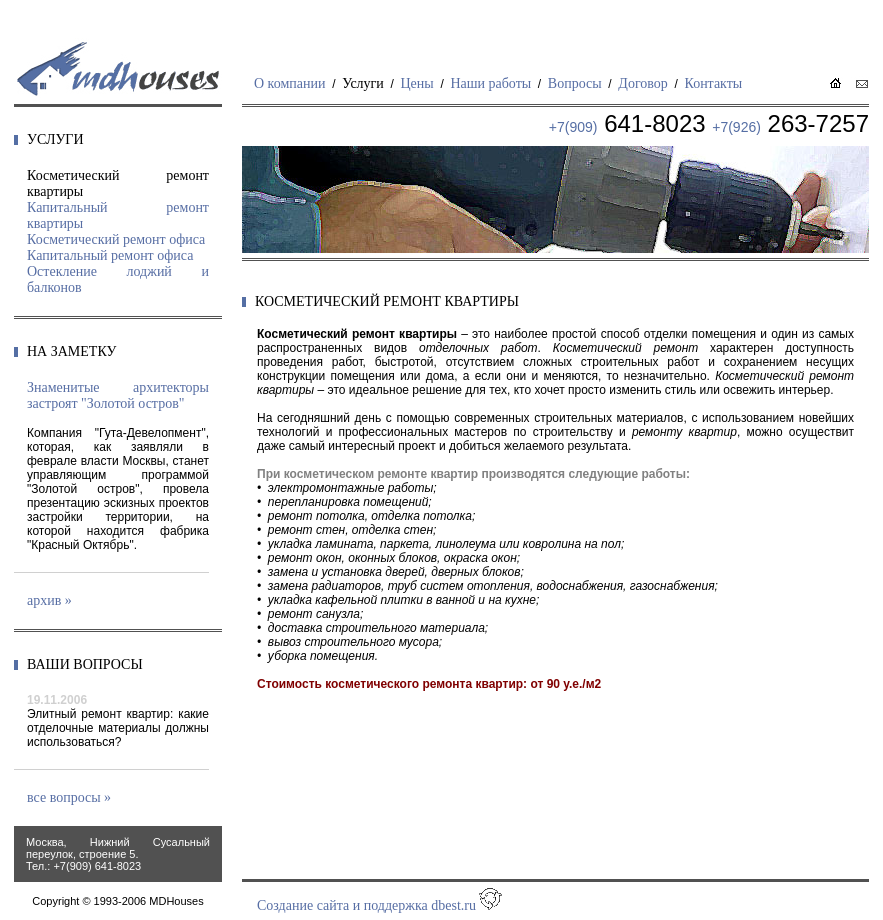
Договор (642, 83)
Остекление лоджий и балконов (118, 279)
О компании (289, 83)
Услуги (363, 83)
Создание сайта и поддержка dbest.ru (366, 905)
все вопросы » (69, 797)
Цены (417, 83)
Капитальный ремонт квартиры (118, 215)
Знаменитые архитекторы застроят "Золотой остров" (118, 395)
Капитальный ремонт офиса (110, 255)
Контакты (713, 83)
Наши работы (490, 83)
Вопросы (575, 83)
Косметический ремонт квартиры (118, 183)
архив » (49, 600)
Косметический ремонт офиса (116, 239)
